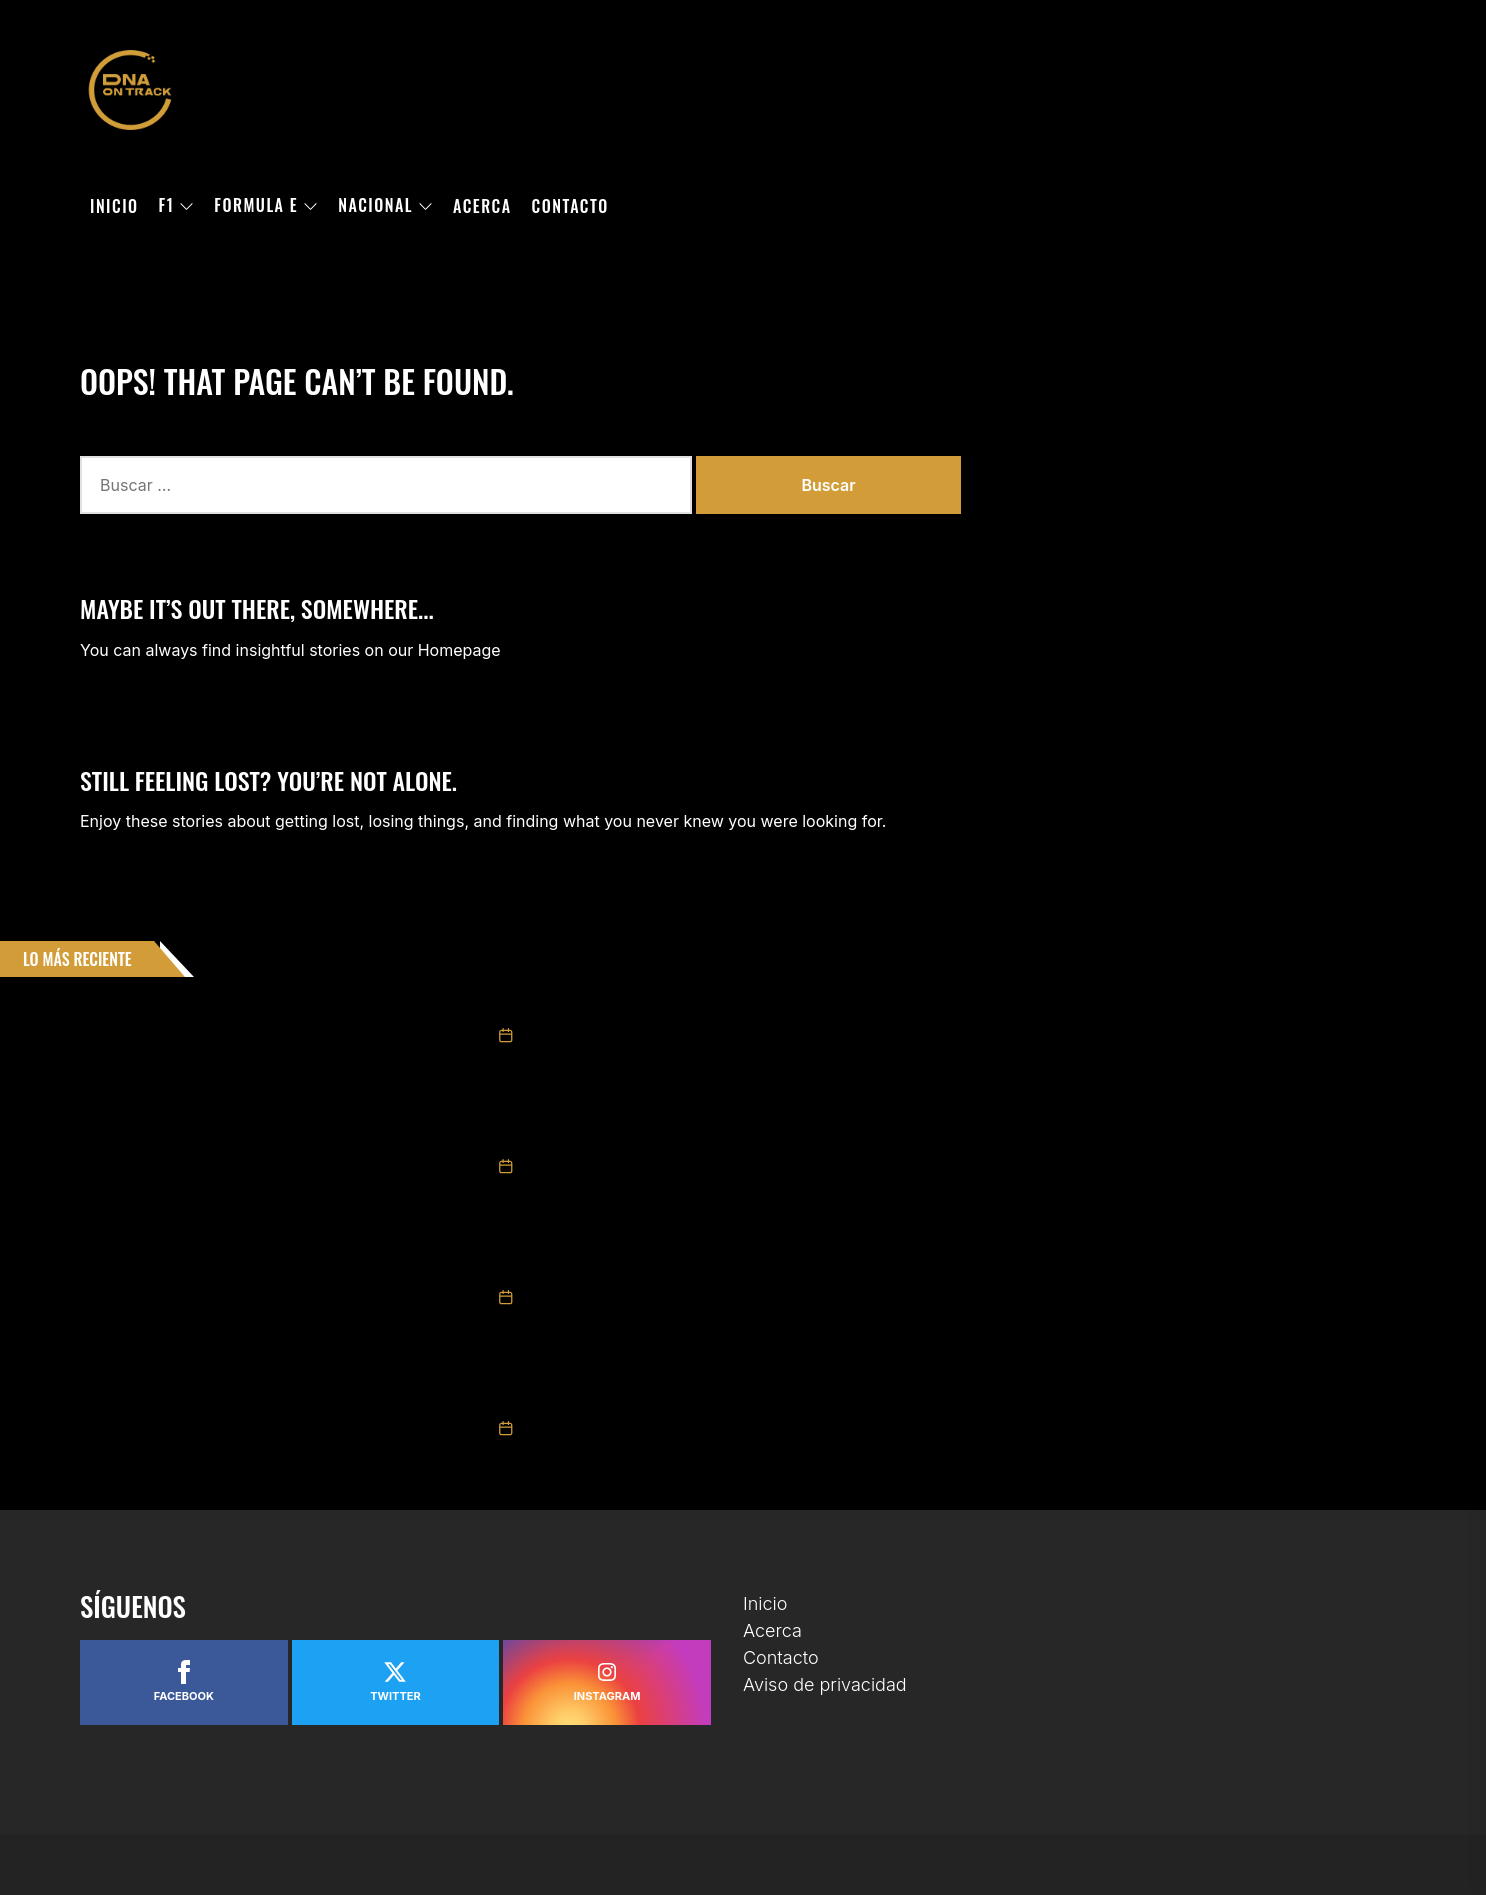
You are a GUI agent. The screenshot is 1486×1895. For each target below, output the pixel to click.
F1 (177, 206)
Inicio (114, 206)
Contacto (570, 206)
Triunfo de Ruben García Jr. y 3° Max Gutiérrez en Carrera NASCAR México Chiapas (768, 1268)
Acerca (482, 206)
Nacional (385, 206)
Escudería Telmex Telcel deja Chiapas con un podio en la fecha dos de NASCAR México (776, 1399)
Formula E (266, 206)
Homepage (459, 650)
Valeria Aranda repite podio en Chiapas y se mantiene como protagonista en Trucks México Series (818, 1137)
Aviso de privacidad (825, 1684)
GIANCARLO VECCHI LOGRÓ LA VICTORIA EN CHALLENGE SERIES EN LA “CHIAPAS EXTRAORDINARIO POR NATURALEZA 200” (853, 1006)
